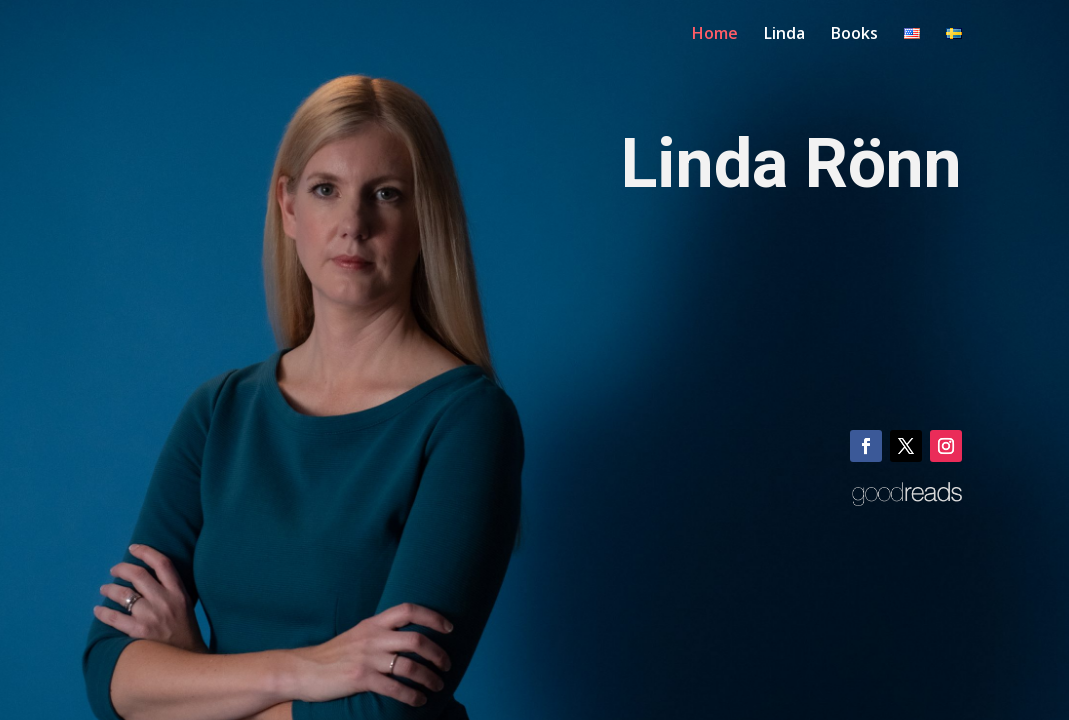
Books (854, 35)
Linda (784, 35)
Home (715, 35)
